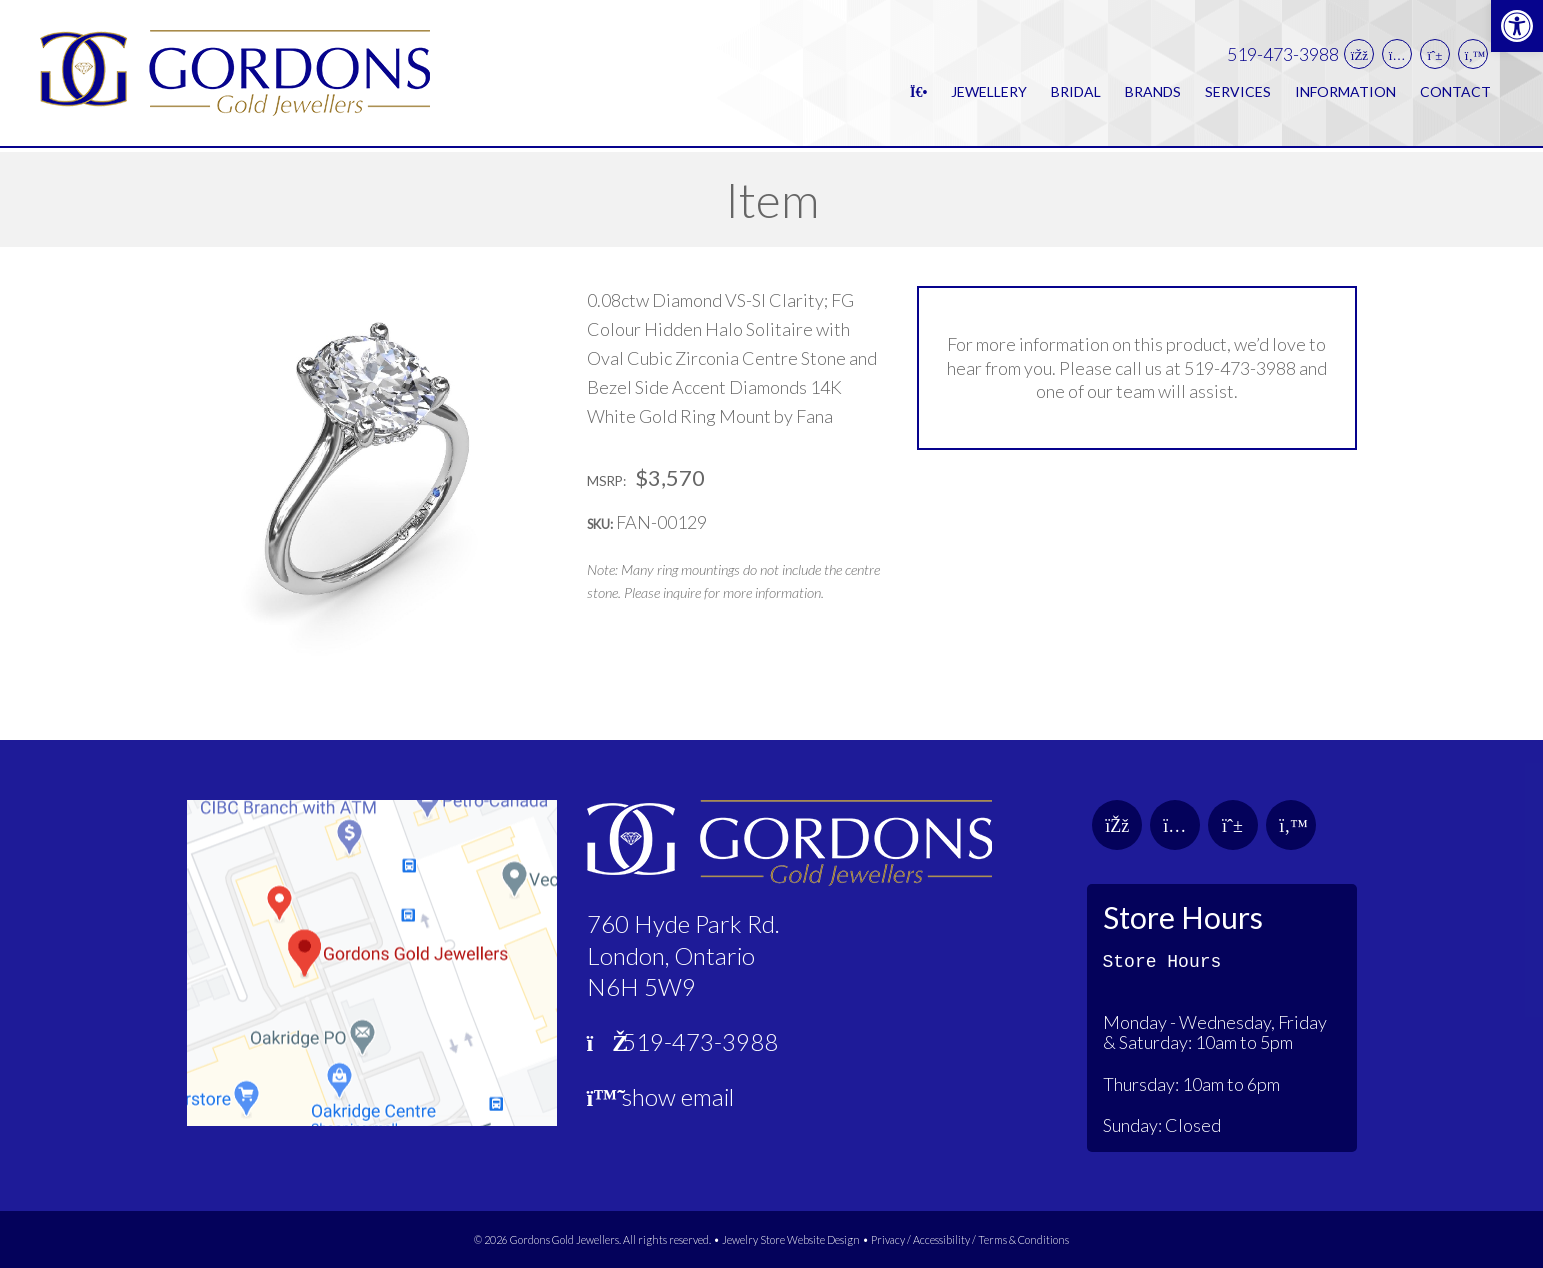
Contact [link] (1455, 93)
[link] (1517, 26)
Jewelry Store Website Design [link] (791, 1239)
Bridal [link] (1076, 93)
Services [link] (1238, 93)
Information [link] (1345, 93)
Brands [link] (1153, 93)
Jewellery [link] (989, 93)
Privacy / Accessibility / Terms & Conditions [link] (970, 1239)
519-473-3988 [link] (1283, 56)
